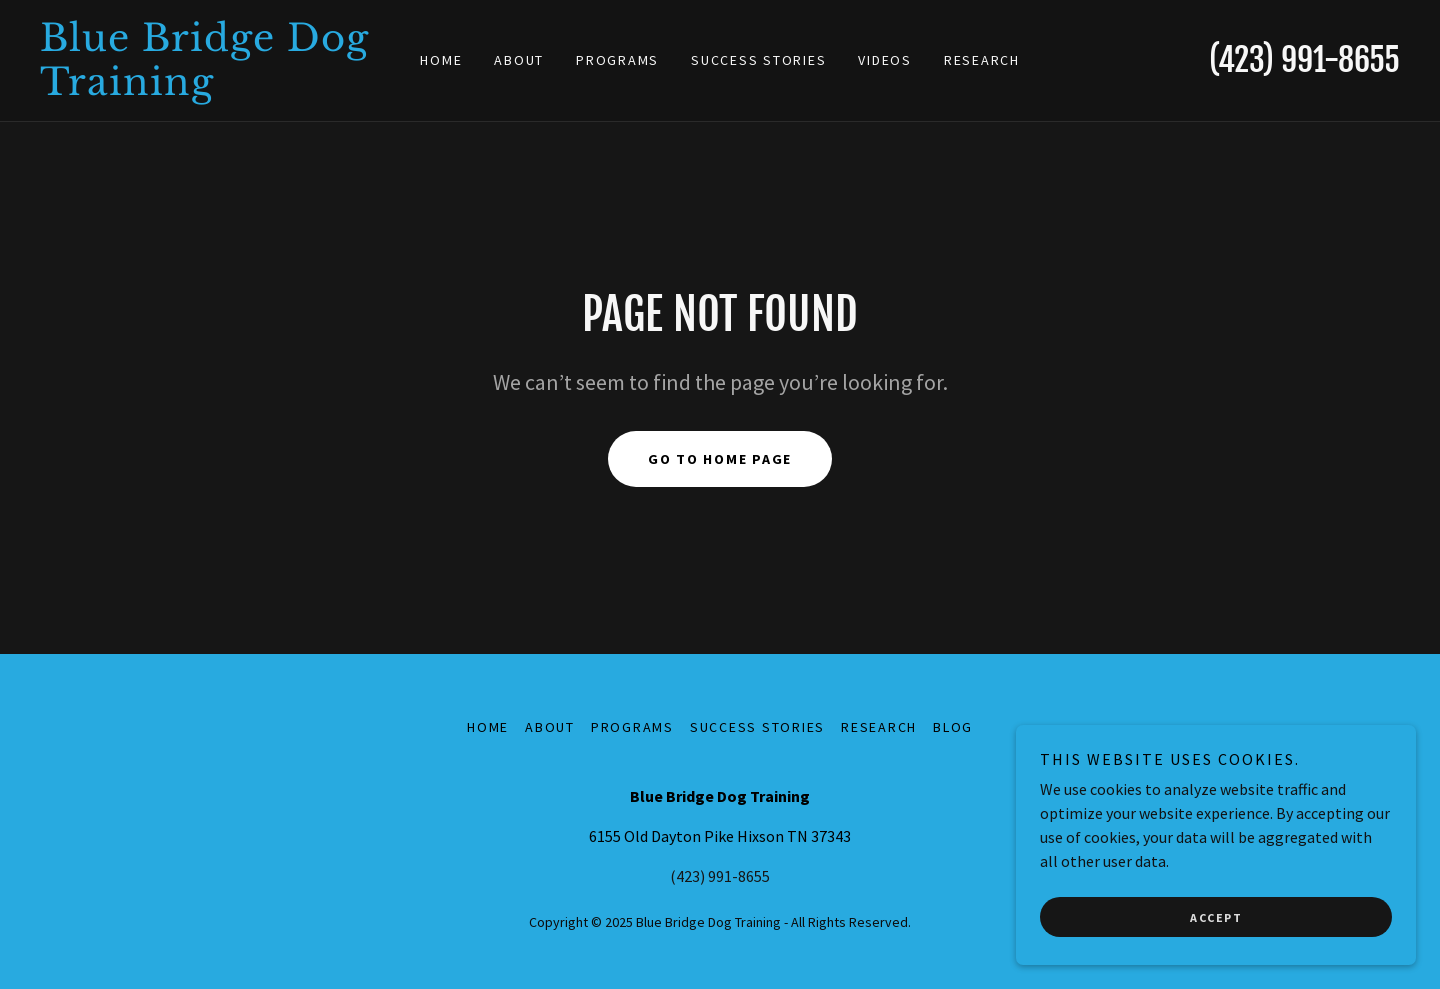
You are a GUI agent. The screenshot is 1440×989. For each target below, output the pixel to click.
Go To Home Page (720, 459)
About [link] (519, 60)
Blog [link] (953, 727)
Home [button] (488, 727)
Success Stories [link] (758, 60)
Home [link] (441, 60)
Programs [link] (617, 60)
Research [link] (982, 60)
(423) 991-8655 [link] (1304, 60)
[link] (210, 89)
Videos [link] (885, 60)
